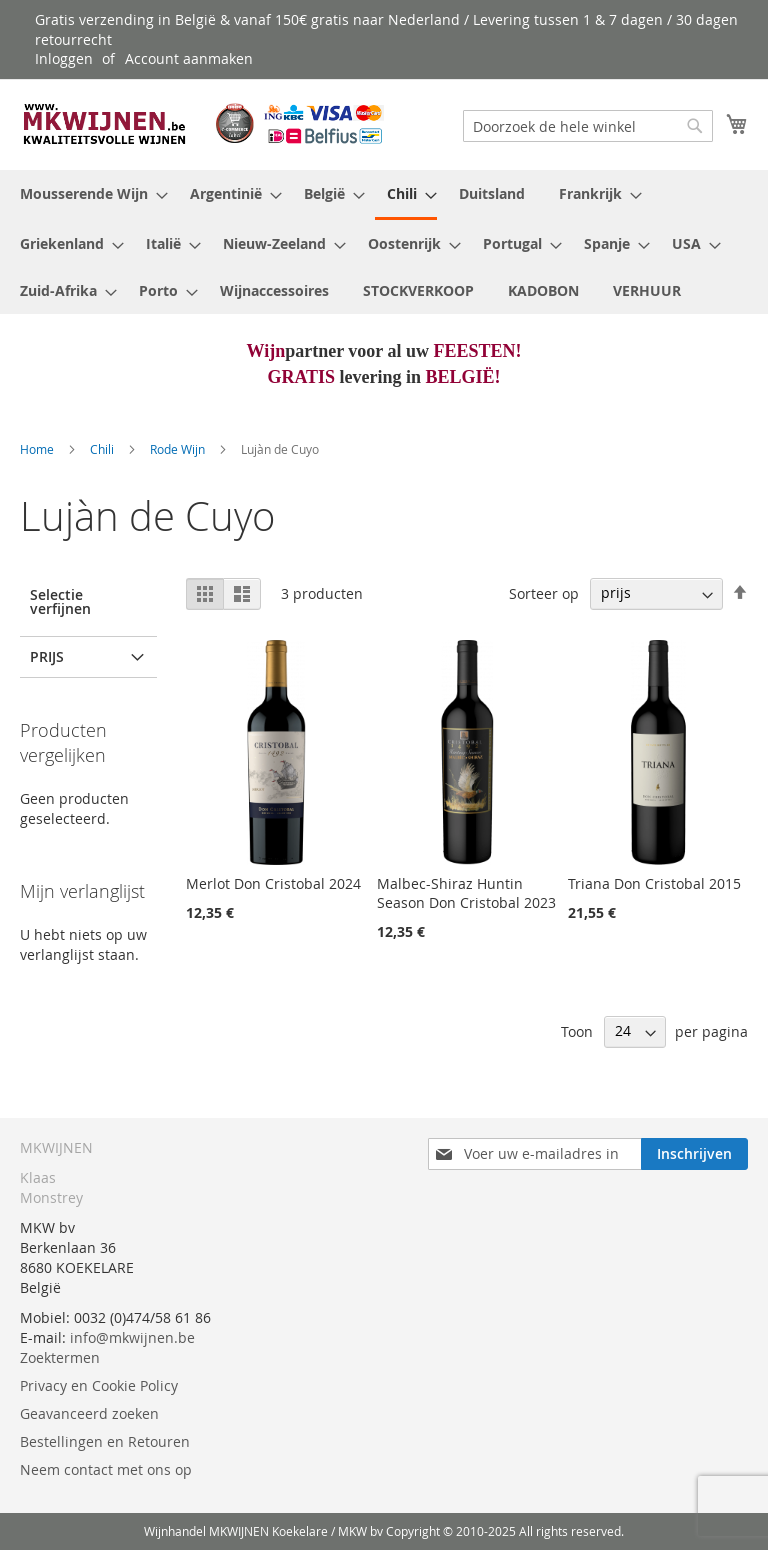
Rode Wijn (179, 449)
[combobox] (588, 126)
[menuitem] (88, 193)
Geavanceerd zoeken (89, 1413)
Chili (103, 449)
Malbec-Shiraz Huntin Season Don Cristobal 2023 (466, 893)
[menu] (384, 242)
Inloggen (64, 58)
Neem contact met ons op (106, 1469)
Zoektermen (60, 1357)
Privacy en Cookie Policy (99, 1385)
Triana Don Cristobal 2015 (654, 883)
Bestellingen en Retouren (105, 1441)
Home (38, 449)
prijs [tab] (47, 656)
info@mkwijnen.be (132, 1337)
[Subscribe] (694, 1154)
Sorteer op (544, 592)
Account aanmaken (189, 58)
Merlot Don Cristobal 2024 (273, 883)
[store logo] (202, 123)
